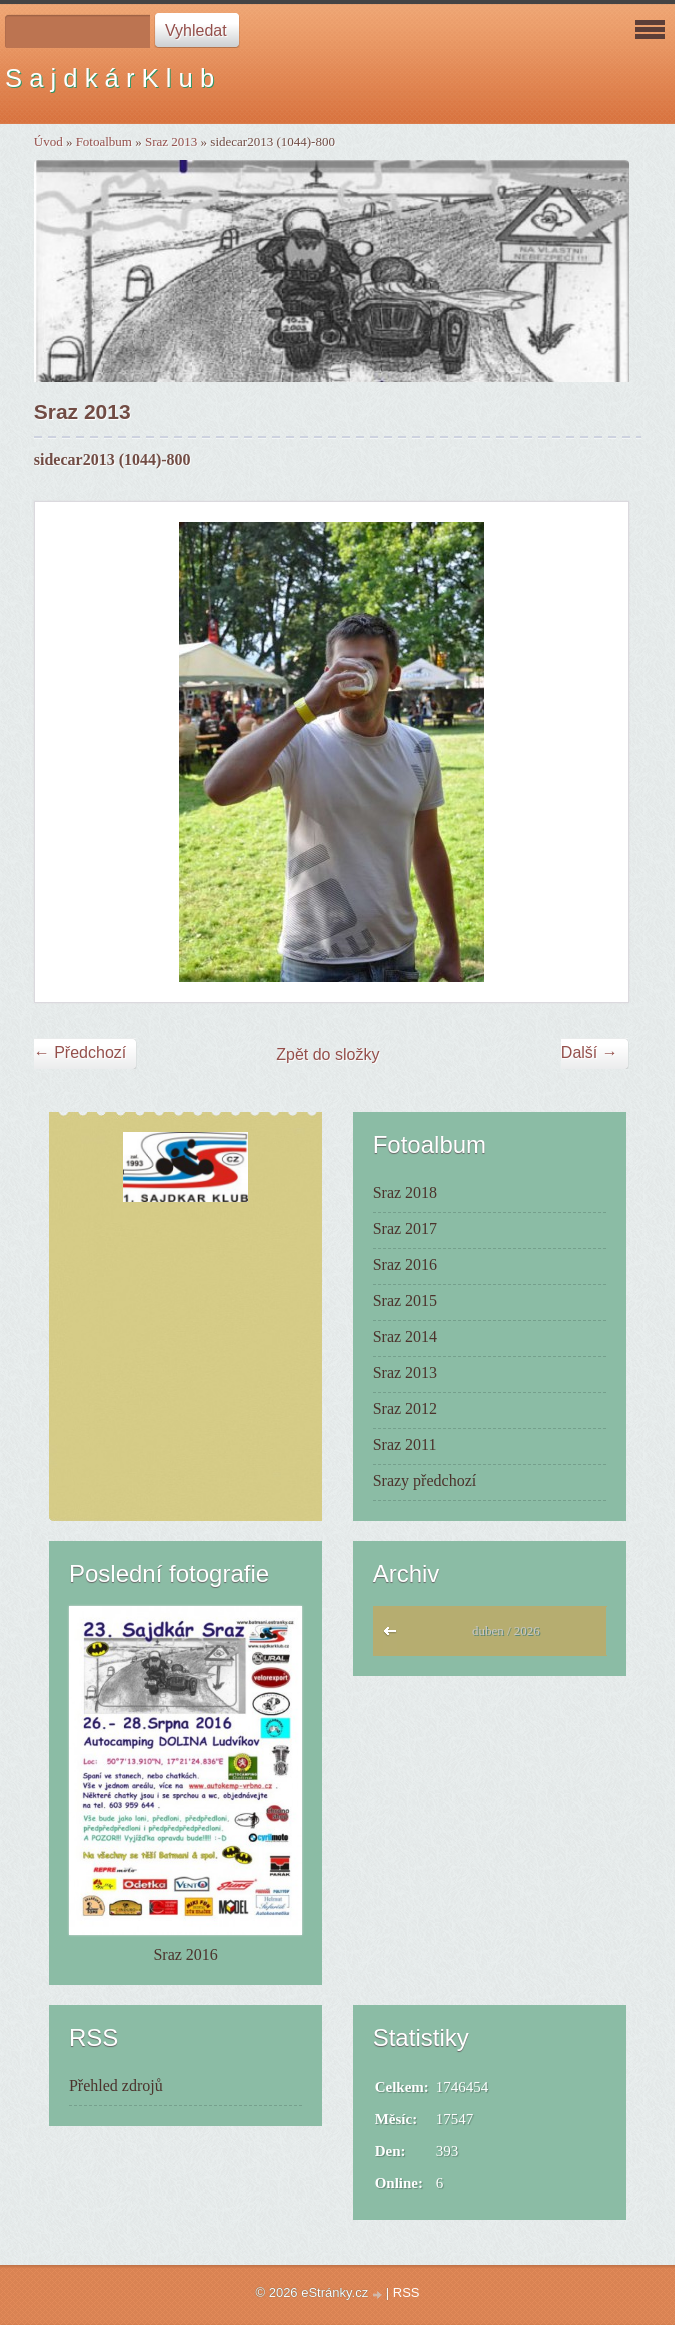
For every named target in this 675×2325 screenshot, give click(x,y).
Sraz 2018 (405, 1192)
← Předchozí (80, 1052)
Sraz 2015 (405, 1300)
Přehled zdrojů (116, 2085)
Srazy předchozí (425, 1480)
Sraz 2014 (405, 1336)
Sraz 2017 (405, 1228)
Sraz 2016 (405, 1264)
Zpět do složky (327, 1054)
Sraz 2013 (171, 141)
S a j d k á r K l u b (109, 78)
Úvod (48, 141)
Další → (589, 1052)
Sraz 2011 (405, 1444)
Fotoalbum (104, 141)
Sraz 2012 (405, 1408)
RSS (406, 2292)
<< (394, 1636)
